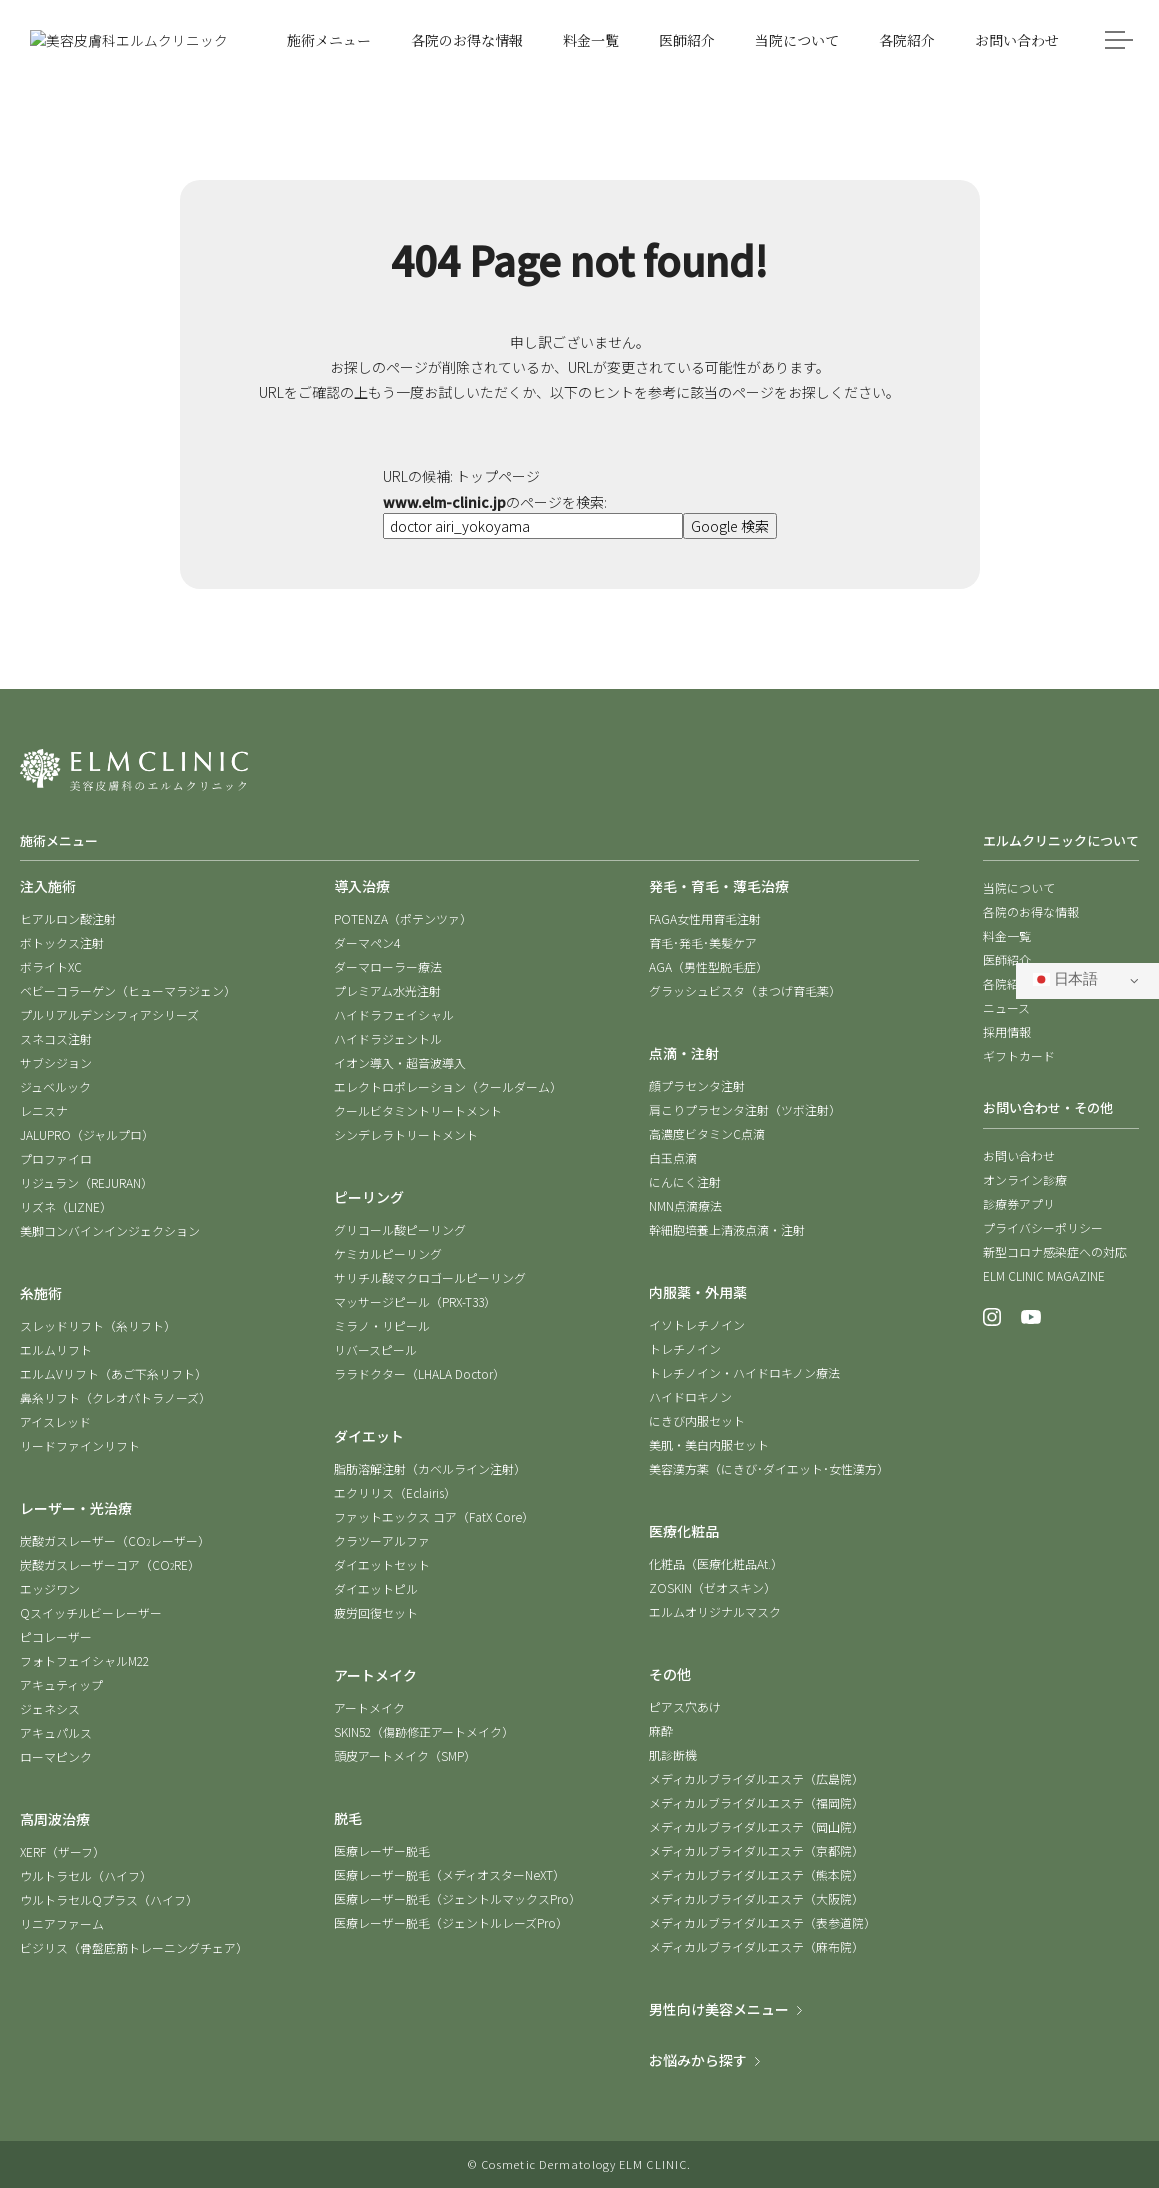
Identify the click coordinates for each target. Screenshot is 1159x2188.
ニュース (1006, 1007)
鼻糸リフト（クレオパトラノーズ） (115, 1397)
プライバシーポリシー (1043, 1227)
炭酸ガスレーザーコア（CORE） (110, 1564)
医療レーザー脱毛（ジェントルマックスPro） (457, 1898)
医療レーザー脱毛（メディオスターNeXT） (449, 1874)
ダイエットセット (382, 1564)
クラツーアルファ (382, 1540)
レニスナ (44, 1110)
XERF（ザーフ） (62, 1851)
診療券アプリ (1019, 1203)
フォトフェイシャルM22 (84, 1660)
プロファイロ (56, 1158)
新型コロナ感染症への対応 (1055, 1251)
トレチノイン (685, 1348)
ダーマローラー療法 (388, 966)
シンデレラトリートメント (406, 1134)
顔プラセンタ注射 (697, 1085)
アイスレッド (55, 1421)
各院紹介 (1007, 983)
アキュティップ (61, 1684)
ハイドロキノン (690, 1396)
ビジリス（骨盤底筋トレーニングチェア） (134, 1947)
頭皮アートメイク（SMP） (405, 1755)
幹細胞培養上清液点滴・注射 (727, 1229)
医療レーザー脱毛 (382, 1850)
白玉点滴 (673, 1157)
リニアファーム (62, 1923)
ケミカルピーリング (388, 1253)
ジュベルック (55, 1086)
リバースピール (375, 1349)
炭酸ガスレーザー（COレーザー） (115, 1540)
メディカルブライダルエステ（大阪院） (756, 1898)
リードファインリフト (80, 1445)
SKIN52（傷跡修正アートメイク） (424, 1731)
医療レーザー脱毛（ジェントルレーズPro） (451, 1922)
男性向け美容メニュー (719, 2009)
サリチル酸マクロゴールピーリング (430, 1277)
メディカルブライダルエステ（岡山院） (756, 1826)
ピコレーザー (56, 1636)
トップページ (498, 476)
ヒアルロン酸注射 (68, 918)
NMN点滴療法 (685, 1205)
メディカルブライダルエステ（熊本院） (756, 1874)
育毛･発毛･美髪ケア (703, 942)
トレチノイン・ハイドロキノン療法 (744, 1372)
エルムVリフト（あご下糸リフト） (113, 1373)
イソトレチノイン (697, 1324)
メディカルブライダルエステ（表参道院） (762, 1922)
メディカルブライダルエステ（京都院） (756, 1850)
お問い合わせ (1019, 1155)
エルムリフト (56, 1349)
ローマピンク (56, 1756)
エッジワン (50, 1588)
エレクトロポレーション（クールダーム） (448, 1086)
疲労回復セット (376, 1612)
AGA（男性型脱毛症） (708, 966)
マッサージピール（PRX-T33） (415, 1301)
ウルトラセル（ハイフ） (86, 1875)
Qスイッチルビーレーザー (91, 1612)
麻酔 (661, 1730)
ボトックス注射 (62, 942)
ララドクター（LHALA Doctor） (419, 1373)
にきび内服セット (697, 1420)
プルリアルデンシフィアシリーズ (109, 1014)
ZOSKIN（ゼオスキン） (712, 1587)
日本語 (1065, 979)
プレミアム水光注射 (387, 990)
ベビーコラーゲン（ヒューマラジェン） (128, 990)
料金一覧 (1007, 935)
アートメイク (369, 1707)
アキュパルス (56, 1732)
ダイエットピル (376, 1588)
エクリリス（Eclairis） (395, 1492)
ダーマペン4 (367, 942)
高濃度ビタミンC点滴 (707, 1133)
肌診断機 (673, 1754)
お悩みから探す (698, 2060)
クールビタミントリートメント (418, 1110)
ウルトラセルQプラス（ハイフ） (109, 1899)
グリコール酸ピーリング (400, 1229)
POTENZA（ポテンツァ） (403, 918)
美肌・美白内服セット (709, 1444)
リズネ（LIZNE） (66, 1206)
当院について (1019, 887)
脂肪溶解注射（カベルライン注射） (430, 1468)
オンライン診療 (1025, 1179)
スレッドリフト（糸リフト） (98, 1325)
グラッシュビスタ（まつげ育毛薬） (745, 990)
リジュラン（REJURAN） (86, 1182)
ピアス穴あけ (685, 1706)
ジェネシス (50, 1708)
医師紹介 (1007, 959)
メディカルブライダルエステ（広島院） (756, 1778)
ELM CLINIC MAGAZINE (1044, 1275)
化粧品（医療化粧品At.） (716, 1563)
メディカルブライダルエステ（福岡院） (756, 1802)
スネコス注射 (56, 1038)
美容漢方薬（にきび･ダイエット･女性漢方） (769, 1468)
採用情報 (1007, 1031)
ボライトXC (51, 966)
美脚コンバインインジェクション (110, 1230)
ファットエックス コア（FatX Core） (434, 1516)
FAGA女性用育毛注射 (705, 918)
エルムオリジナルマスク (715, 1611)
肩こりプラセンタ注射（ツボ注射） (745, 1109)
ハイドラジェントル (388, 1038)
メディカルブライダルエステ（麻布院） (756, 1946)
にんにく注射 (685, 1181)
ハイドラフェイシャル (394, 1014)
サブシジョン (56, 1062)
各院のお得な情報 (1031, 911)
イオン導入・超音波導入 (400, 1062)
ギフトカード (1019, 1055)
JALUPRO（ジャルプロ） (87, 1134)
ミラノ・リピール (382, 1325)
